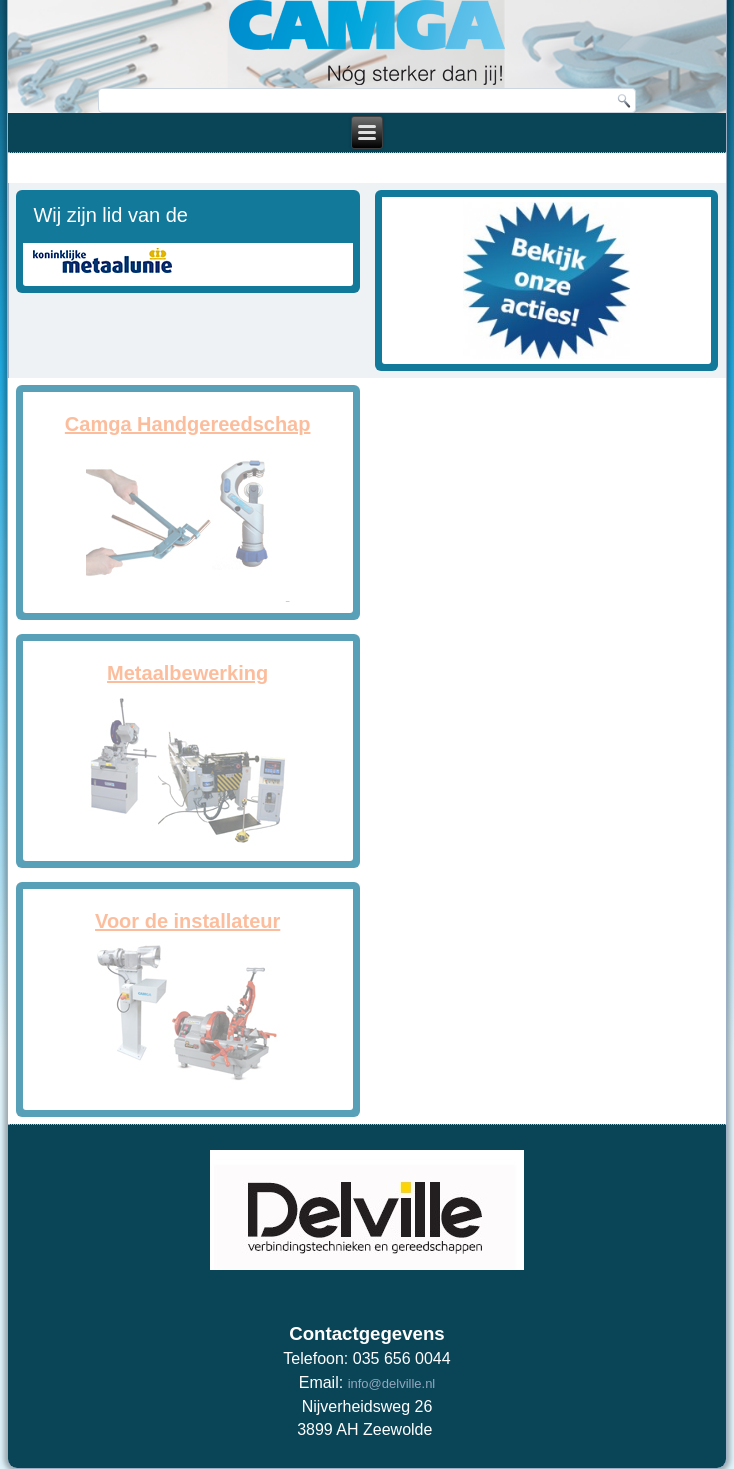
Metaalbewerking (187, 673)
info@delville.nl (392, 1383)
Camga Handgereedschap (188, 424)
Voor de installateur (187, 921)
